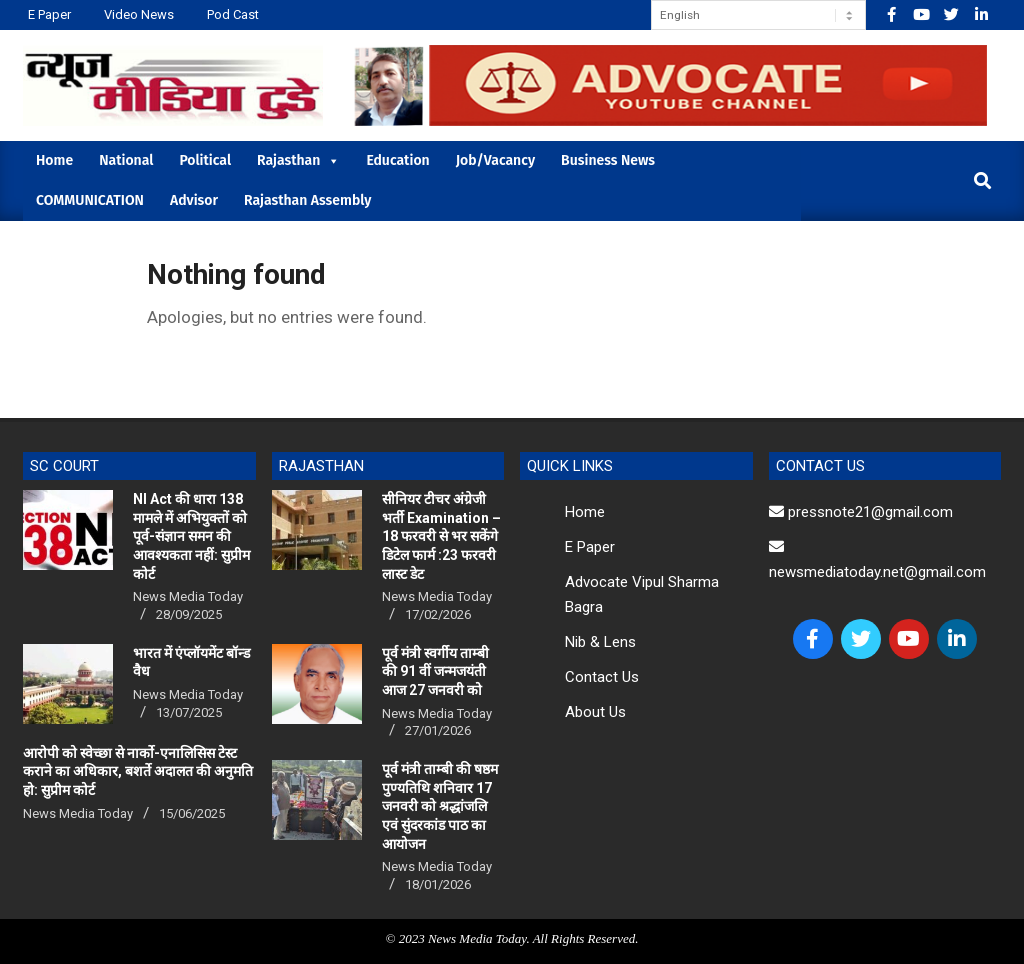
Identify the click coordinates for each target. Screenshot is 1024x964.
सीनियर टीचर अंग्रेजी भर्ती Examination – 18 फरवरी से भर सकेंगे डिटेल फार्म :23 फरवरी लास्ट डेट (441, 536)
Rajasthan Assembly (307, 200)
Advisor (194, 200)
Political (205, 160)
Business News (608, 160)
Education (397, 160)
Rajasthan (298, 160)
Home (54, 160)
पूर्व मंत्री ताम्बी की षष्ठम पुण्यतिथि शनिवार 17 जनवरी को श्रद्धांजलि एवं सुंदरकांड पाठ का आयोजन (440, 806)
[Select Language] (758, 15)
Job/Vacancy (495, 160)
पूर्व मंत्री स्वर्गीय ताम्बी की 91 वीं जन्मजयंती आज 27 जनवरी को (435, 671)
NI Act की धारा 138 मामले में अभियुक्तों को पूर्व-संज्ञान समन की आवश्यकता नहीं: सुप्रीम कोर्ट (191, 536)
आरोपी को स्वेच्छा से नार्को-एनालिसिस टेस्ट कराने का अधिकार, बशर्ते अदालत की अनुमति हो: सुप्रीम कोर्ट (138, 771)
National (126, 160)
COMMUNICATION (90, 200)
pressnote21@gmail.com (861, 512)
